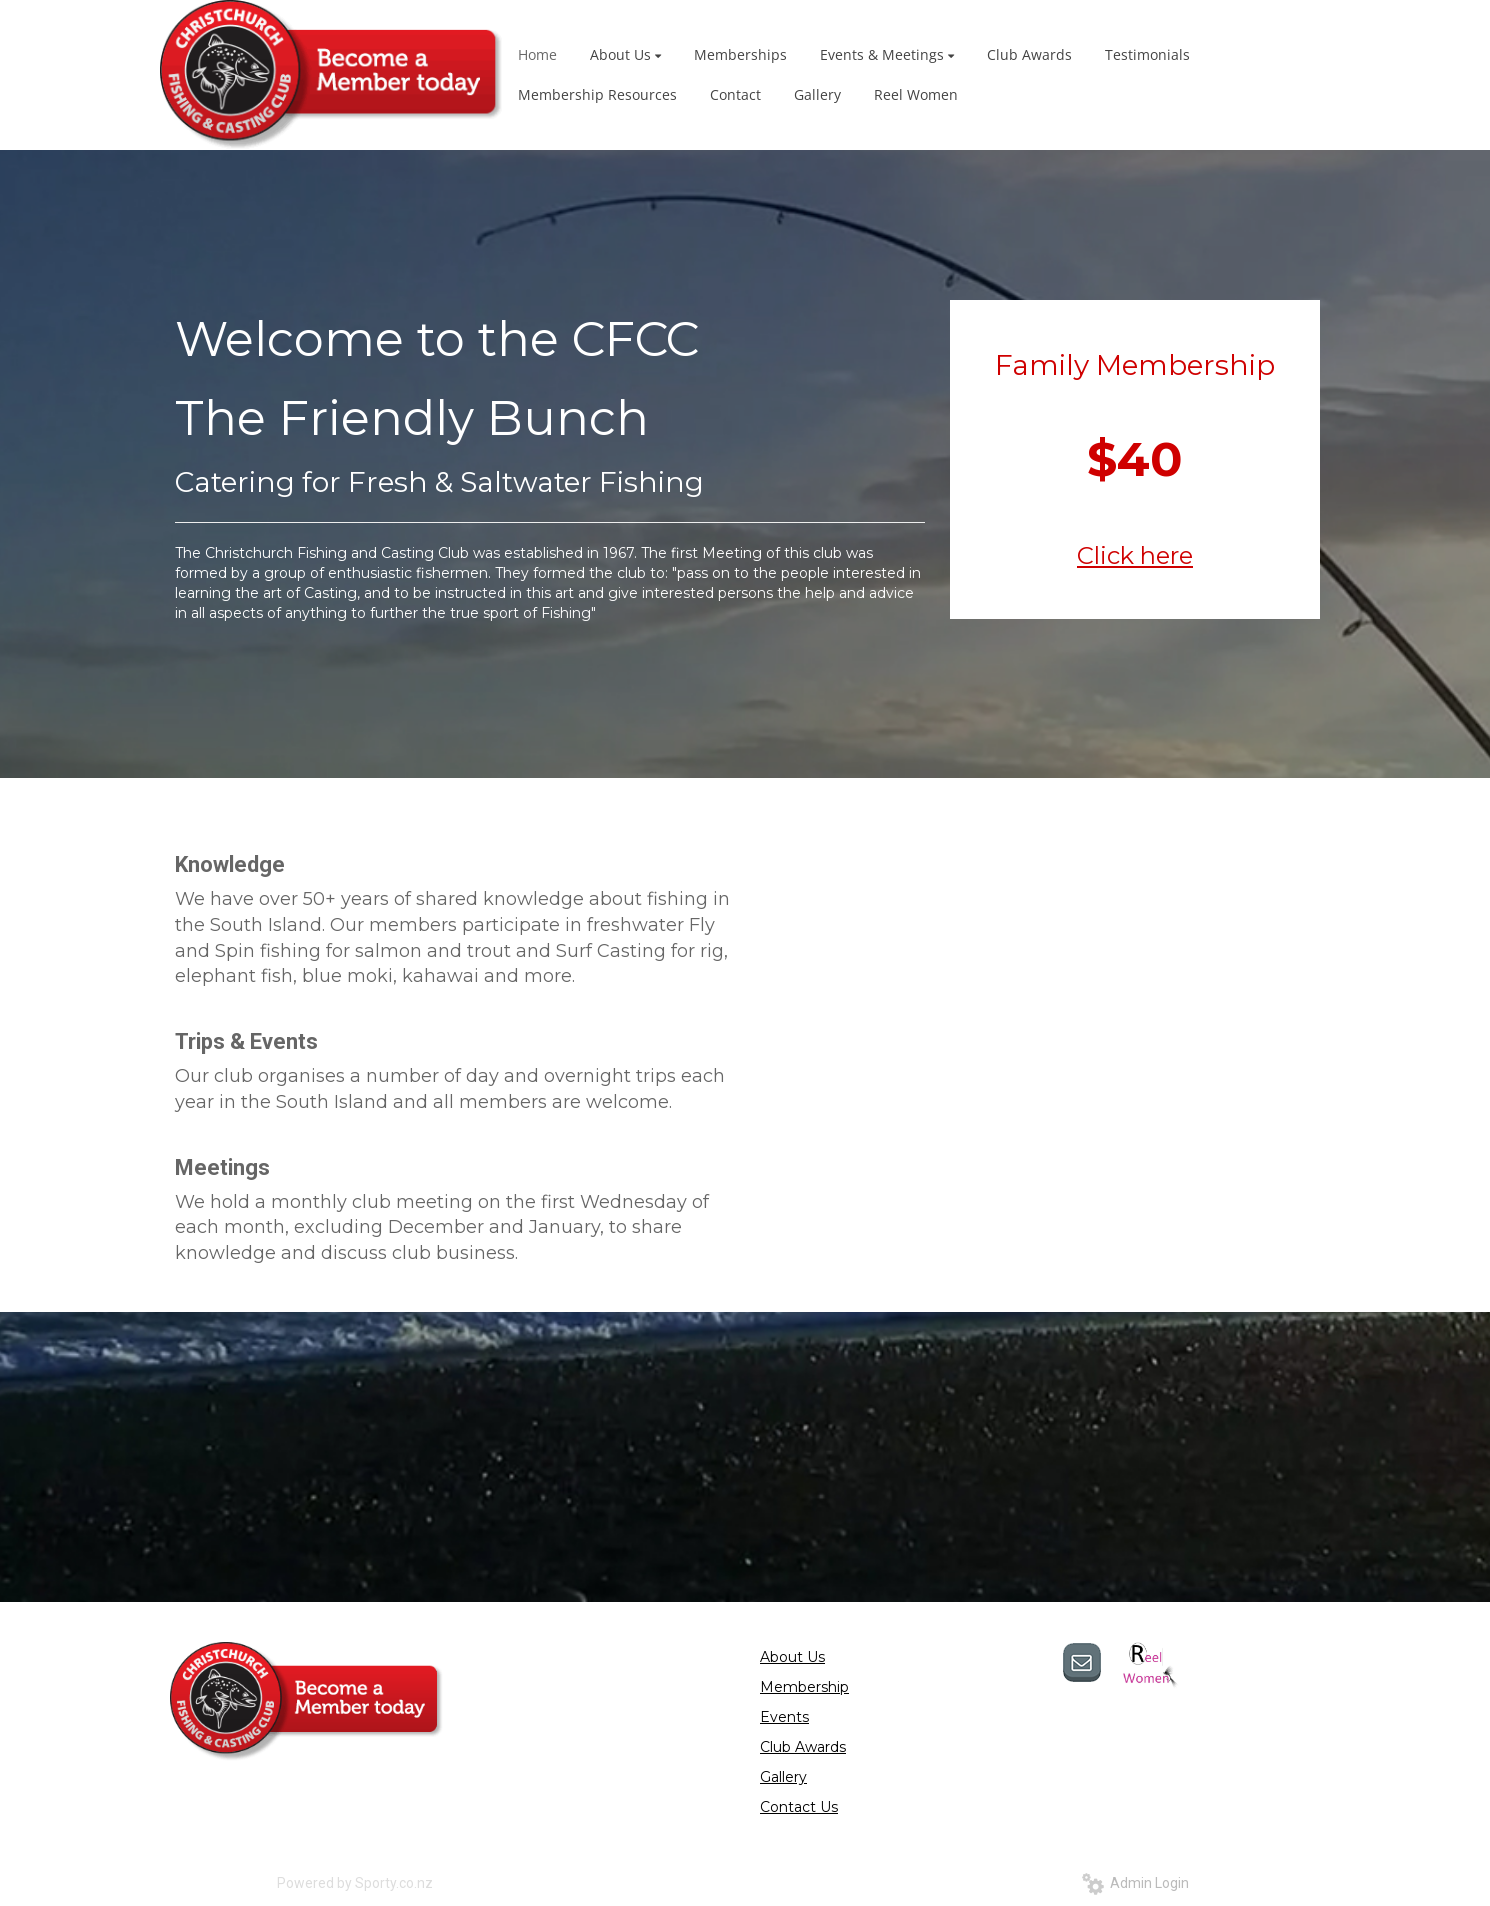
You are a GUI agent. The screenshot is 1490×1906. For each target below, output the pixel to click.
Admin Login (1135, 1883)
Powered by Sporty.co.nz (355, 1883)
